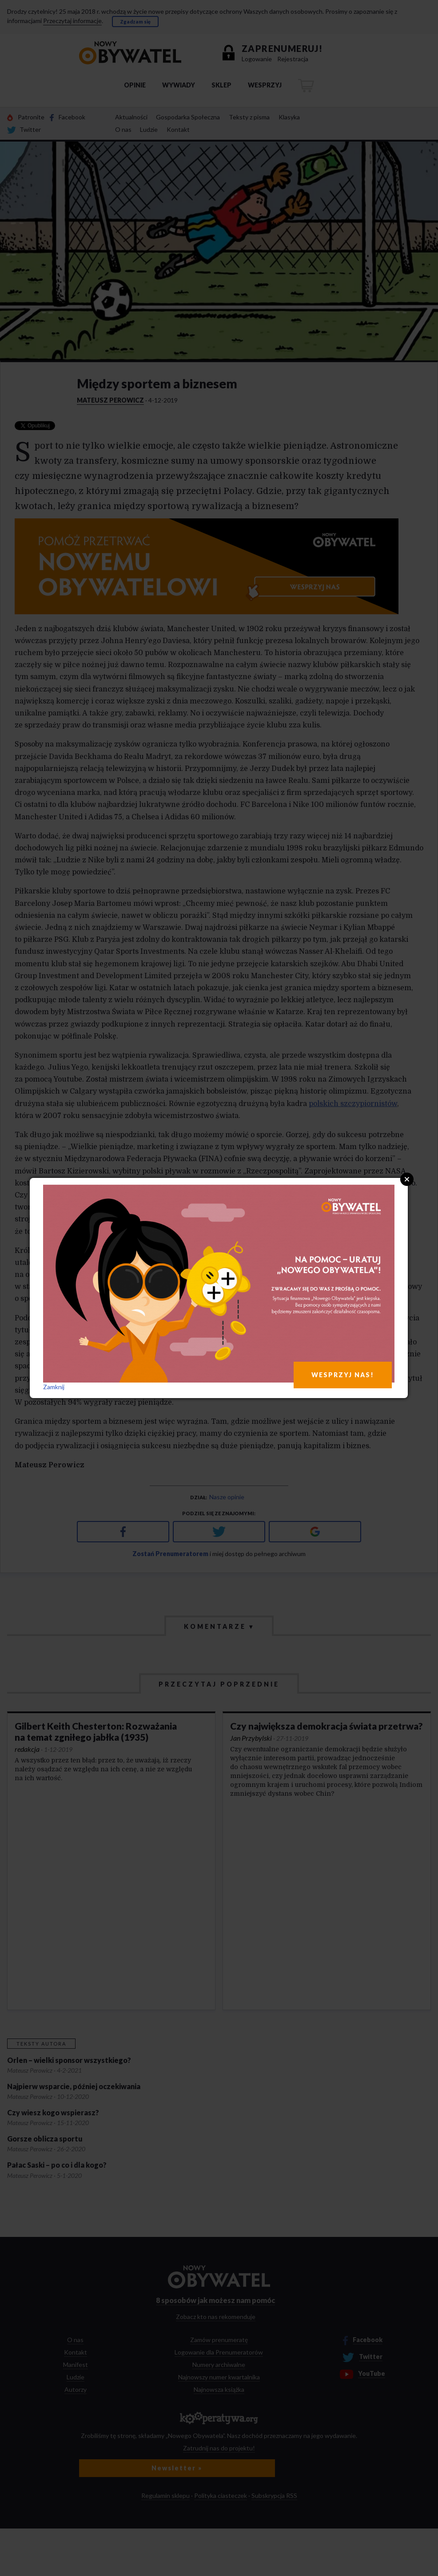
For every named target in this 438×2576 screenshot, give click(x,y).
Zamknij (53, 1387)
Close (407, 1179)
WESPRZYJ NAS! (342, 1375)
